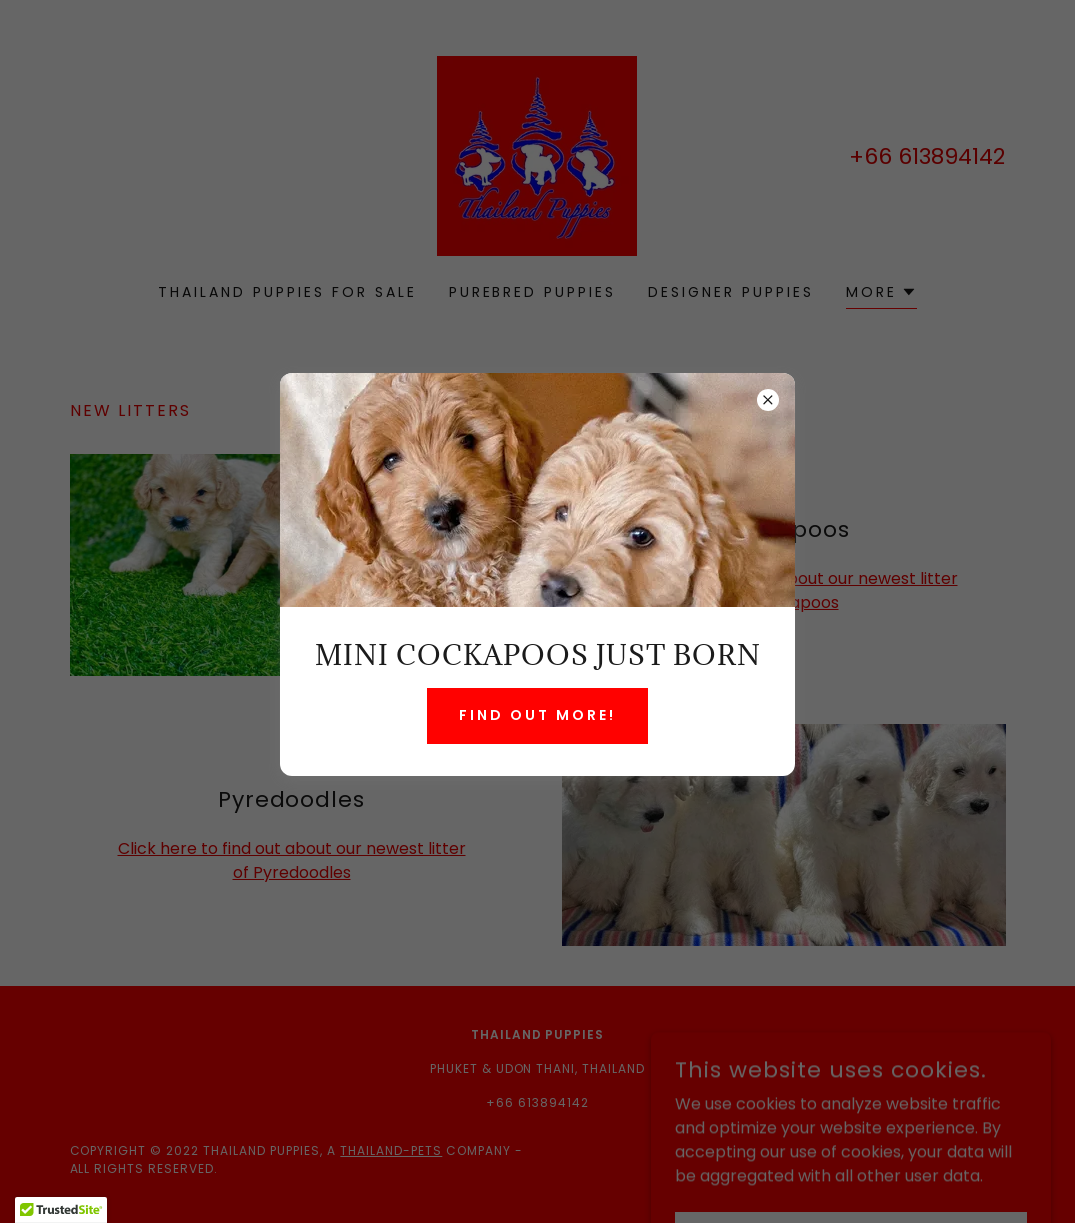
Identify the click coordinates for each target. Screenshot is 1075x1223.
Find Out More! (537, 715)
